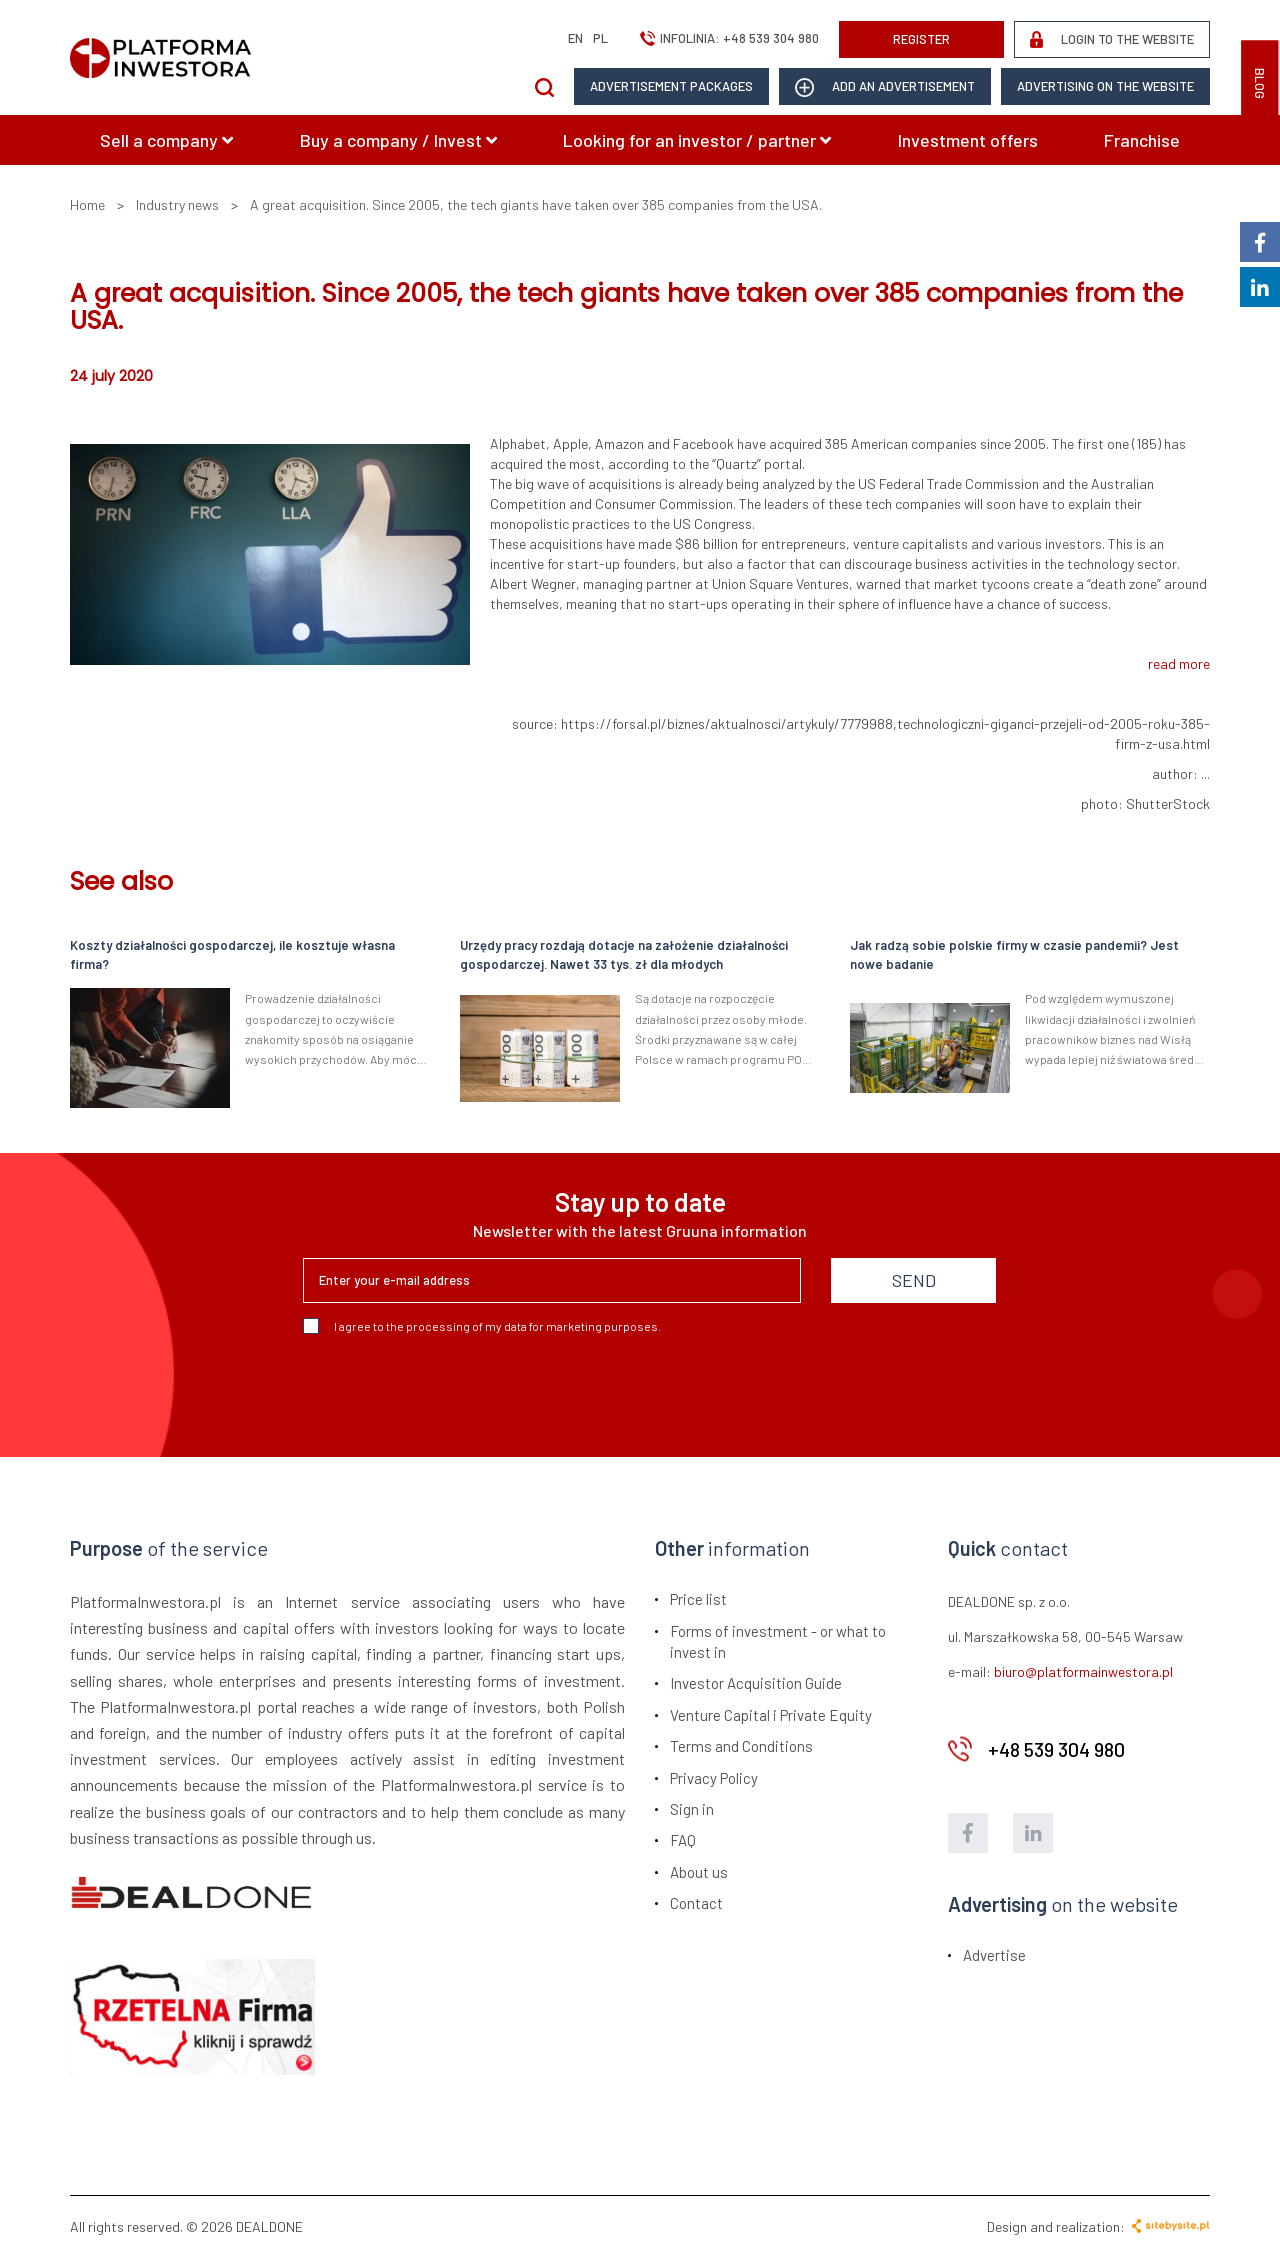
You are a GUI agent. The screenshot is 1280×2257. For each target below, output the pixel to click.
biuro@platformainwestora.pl (1083, 1671)
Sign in (692, 1809)
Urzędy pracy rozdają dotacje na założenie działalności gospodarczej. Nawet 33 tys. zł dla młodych (624, 954)
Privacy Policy (714, 1778)
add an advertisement (885, 87)
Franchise (1142, 140)
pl (600, 38)
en (575, 38)
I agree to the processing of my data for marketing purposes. (482, 1326)
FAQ (683, 1840)
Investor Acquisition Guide (756, 1683)
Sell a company (166, 140)
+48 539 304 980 (771, 38)
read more (1179, 663)
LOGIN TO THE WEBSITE (1112, 39)
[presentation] (455, 1388)
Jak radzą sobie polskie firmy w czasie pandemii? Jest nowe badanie (1014, 954)
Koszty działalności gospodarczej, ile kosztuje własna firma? (232, 954)
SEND (914, 1280)
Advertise (994, 1955)
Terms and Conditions (741, 1746)
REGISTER (921, 39)
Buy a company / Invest (398, 140)
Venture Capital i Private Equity (771, 1715)
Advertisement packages (671, 86)
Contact (696, 1903)
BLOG (1260, 83)
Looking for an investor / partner (697, 140)
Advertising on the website (1105, 86)
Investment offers (968, 140)
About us (699, 1872)
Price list (698, 1599)
